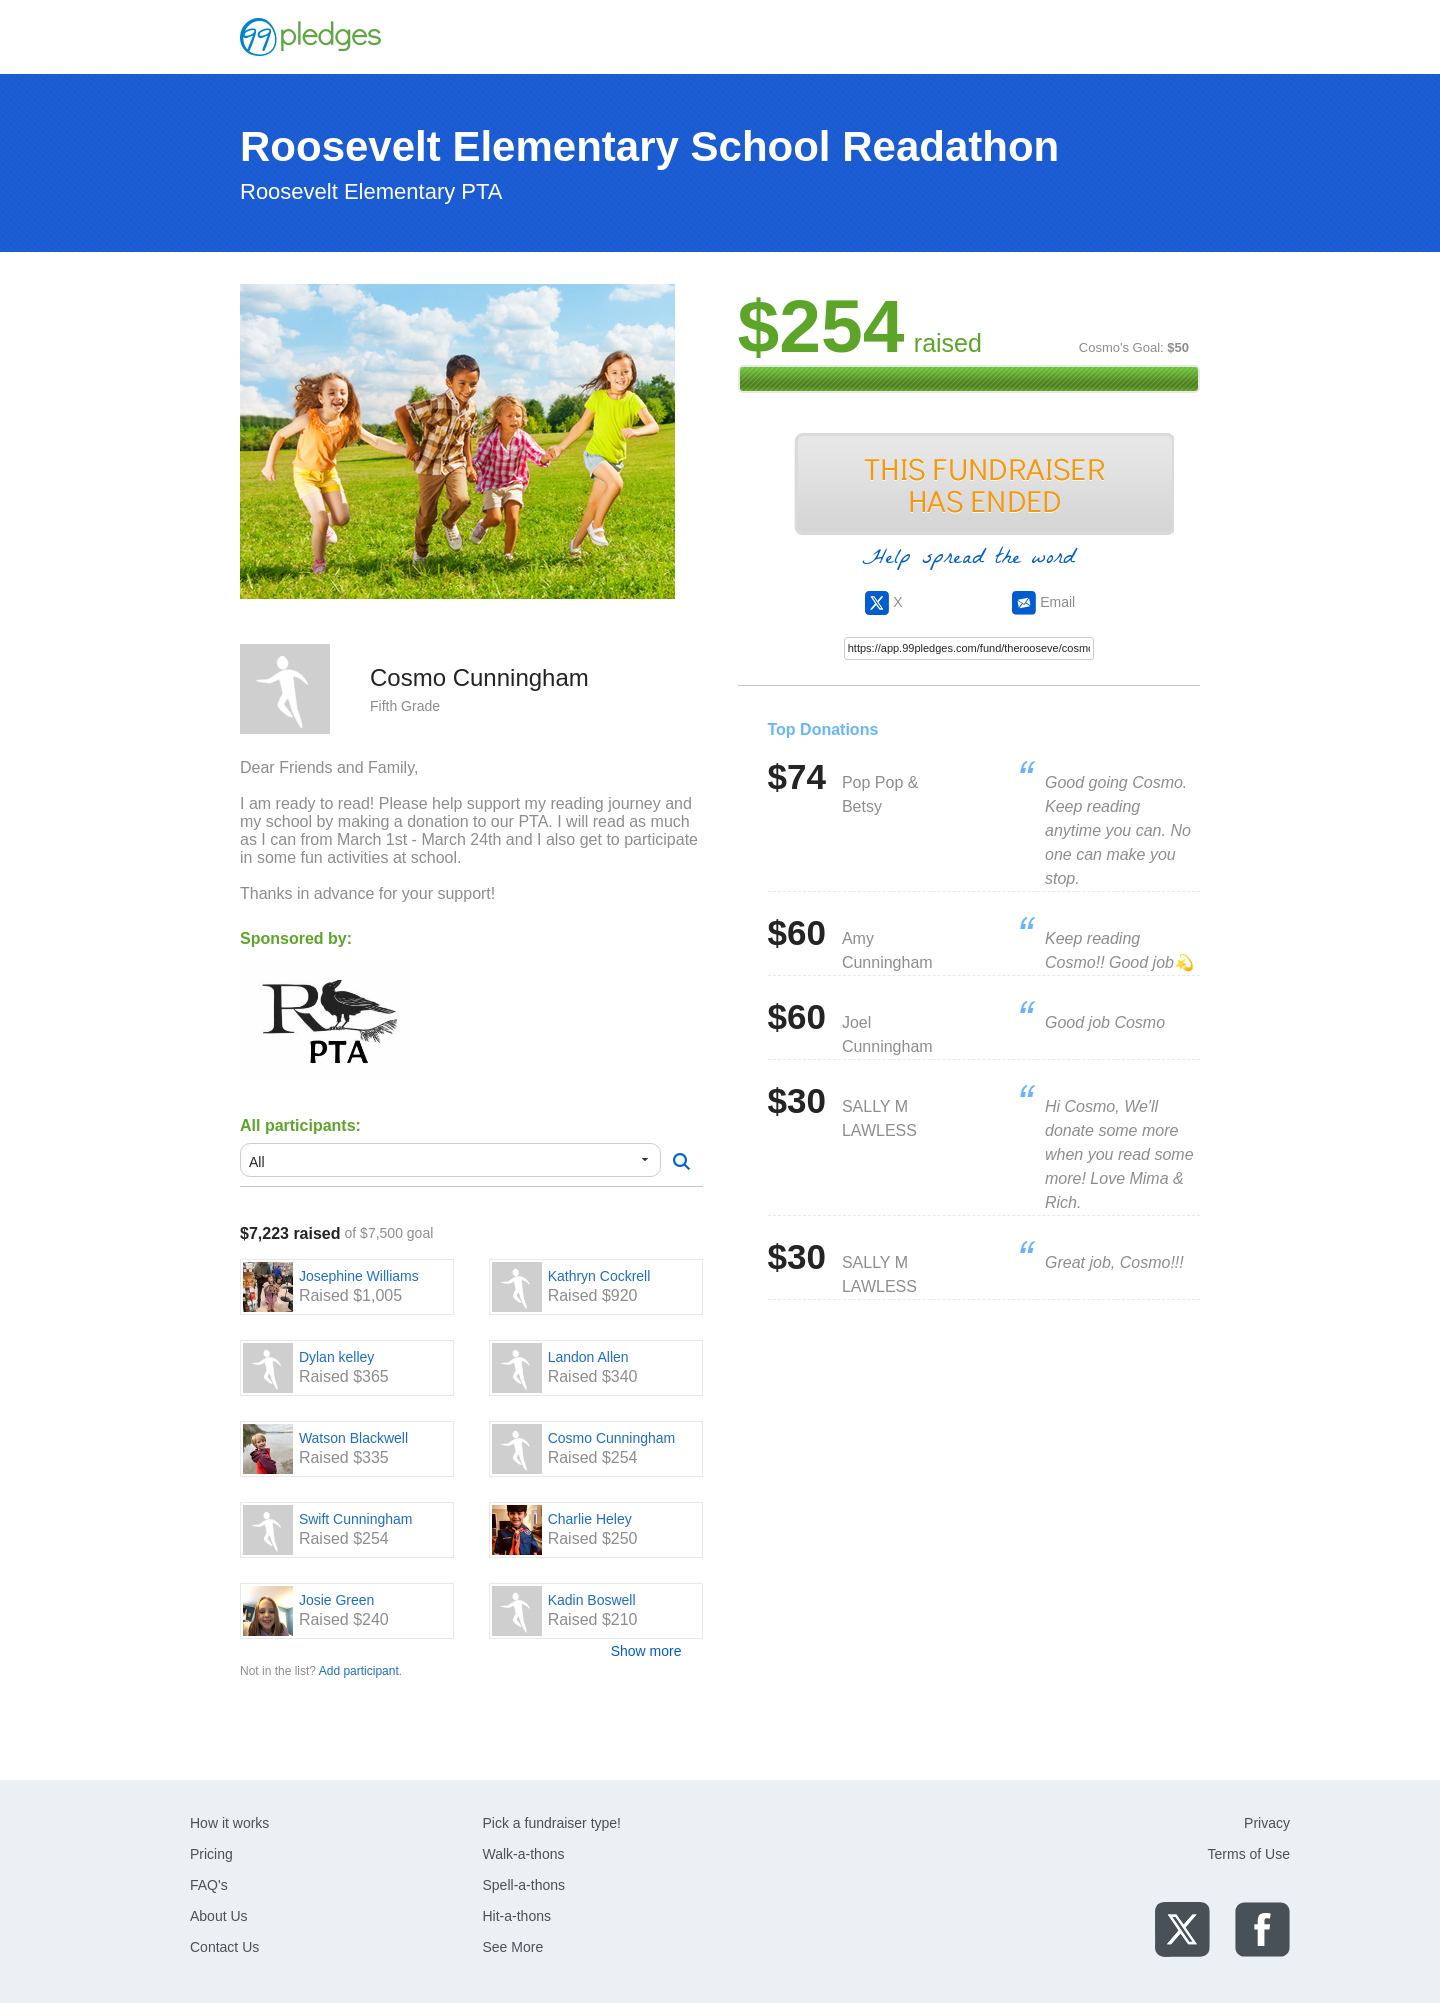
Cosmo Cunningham (612, 1438)
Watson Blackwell (353, 1438)
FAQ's (209, 1885)
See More (513, 1947)
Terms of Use (1249, 1854)
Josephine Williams (359, 1276)
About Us (219, 1916)
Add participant (359, 1671)
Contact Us (224, 1947)
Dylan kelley (336, 1357)
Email (1043, 602)
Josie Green (336, 1600)
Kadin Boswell (592, 1600)
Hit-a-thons (517, 1916)
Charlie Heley (590, 1519)
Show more (646, 1651)
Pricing (211, 1854)
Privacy (1267, 1823)
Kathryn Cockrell (599, 1276)
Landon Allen (588, 1357)
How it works (229, 1823)
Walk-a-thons (524, 1854)
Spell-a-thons (524, 1885)
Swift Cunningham (356, 1519)
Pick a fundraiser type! (552, 1823)
